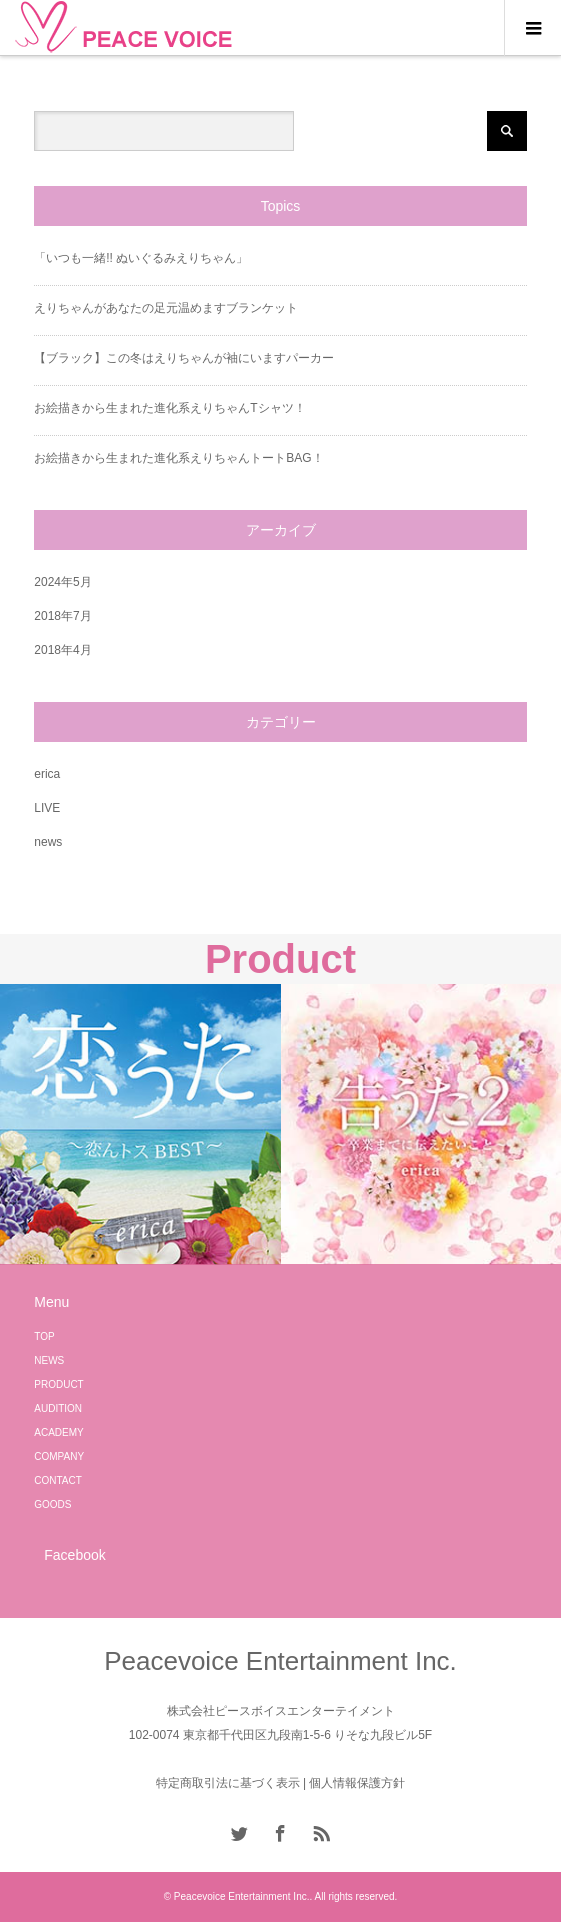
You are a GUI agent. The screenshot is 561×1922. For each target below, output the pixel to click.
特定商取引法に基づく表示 (228, 1783)
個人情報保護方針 (357, 1783)
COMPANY (59, 1456)
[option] (140, 1124)
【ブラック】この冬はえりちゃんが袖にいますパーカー (184, 358)
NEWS (49, 1360)
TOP (44, 1336)
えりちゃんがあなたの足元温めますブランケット (166, 308)
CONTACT (58, 1480)
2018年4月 (62, 650)
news (48, 842)
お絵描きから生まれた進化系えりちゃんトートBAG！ (178, 458)
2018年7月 (62, 616)
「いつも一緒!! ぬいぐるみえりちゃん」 (141, 258)
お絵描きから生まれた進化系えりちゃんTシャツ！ (169, 408)
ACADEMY (58, 1432)
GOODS (52, 1504)
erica (47, 774)
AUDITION (58, 1408)
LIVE (47, 808)
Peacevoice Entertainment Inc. (280, 1661)
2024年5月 (62, 582)
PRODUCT (58, 1384)
